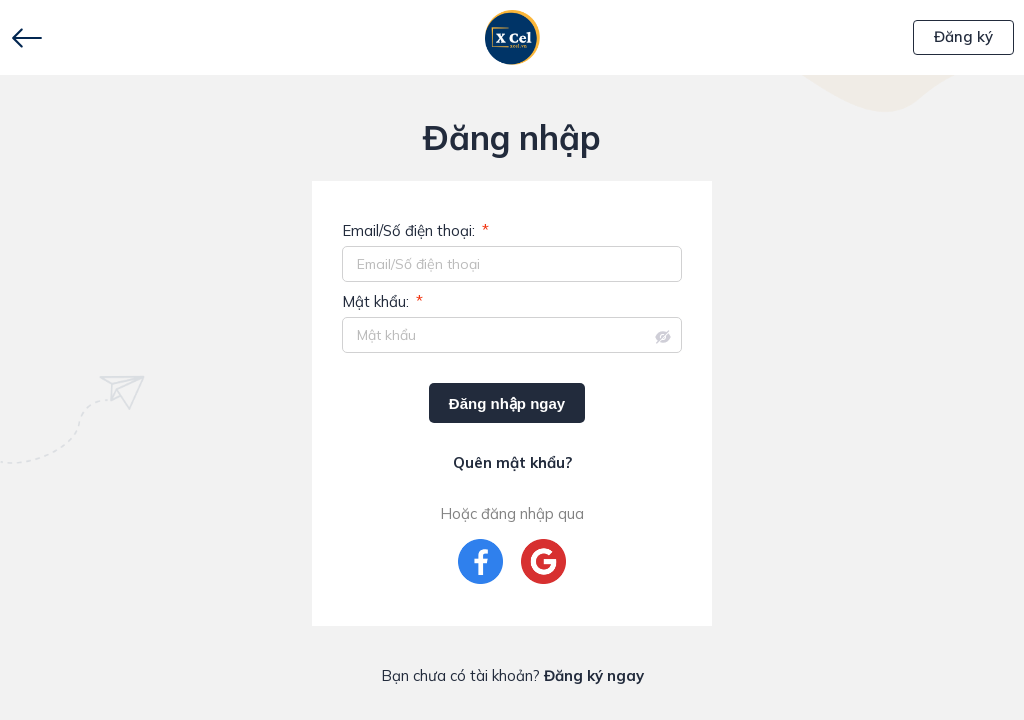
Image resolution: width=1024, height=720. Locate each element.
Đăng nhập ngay (507, 403)
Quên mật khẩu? (512, 462)
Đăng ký (963, 36)
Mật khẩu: (382, 302)
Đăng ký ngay (594, 675)
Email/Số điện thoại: (415, 231)
